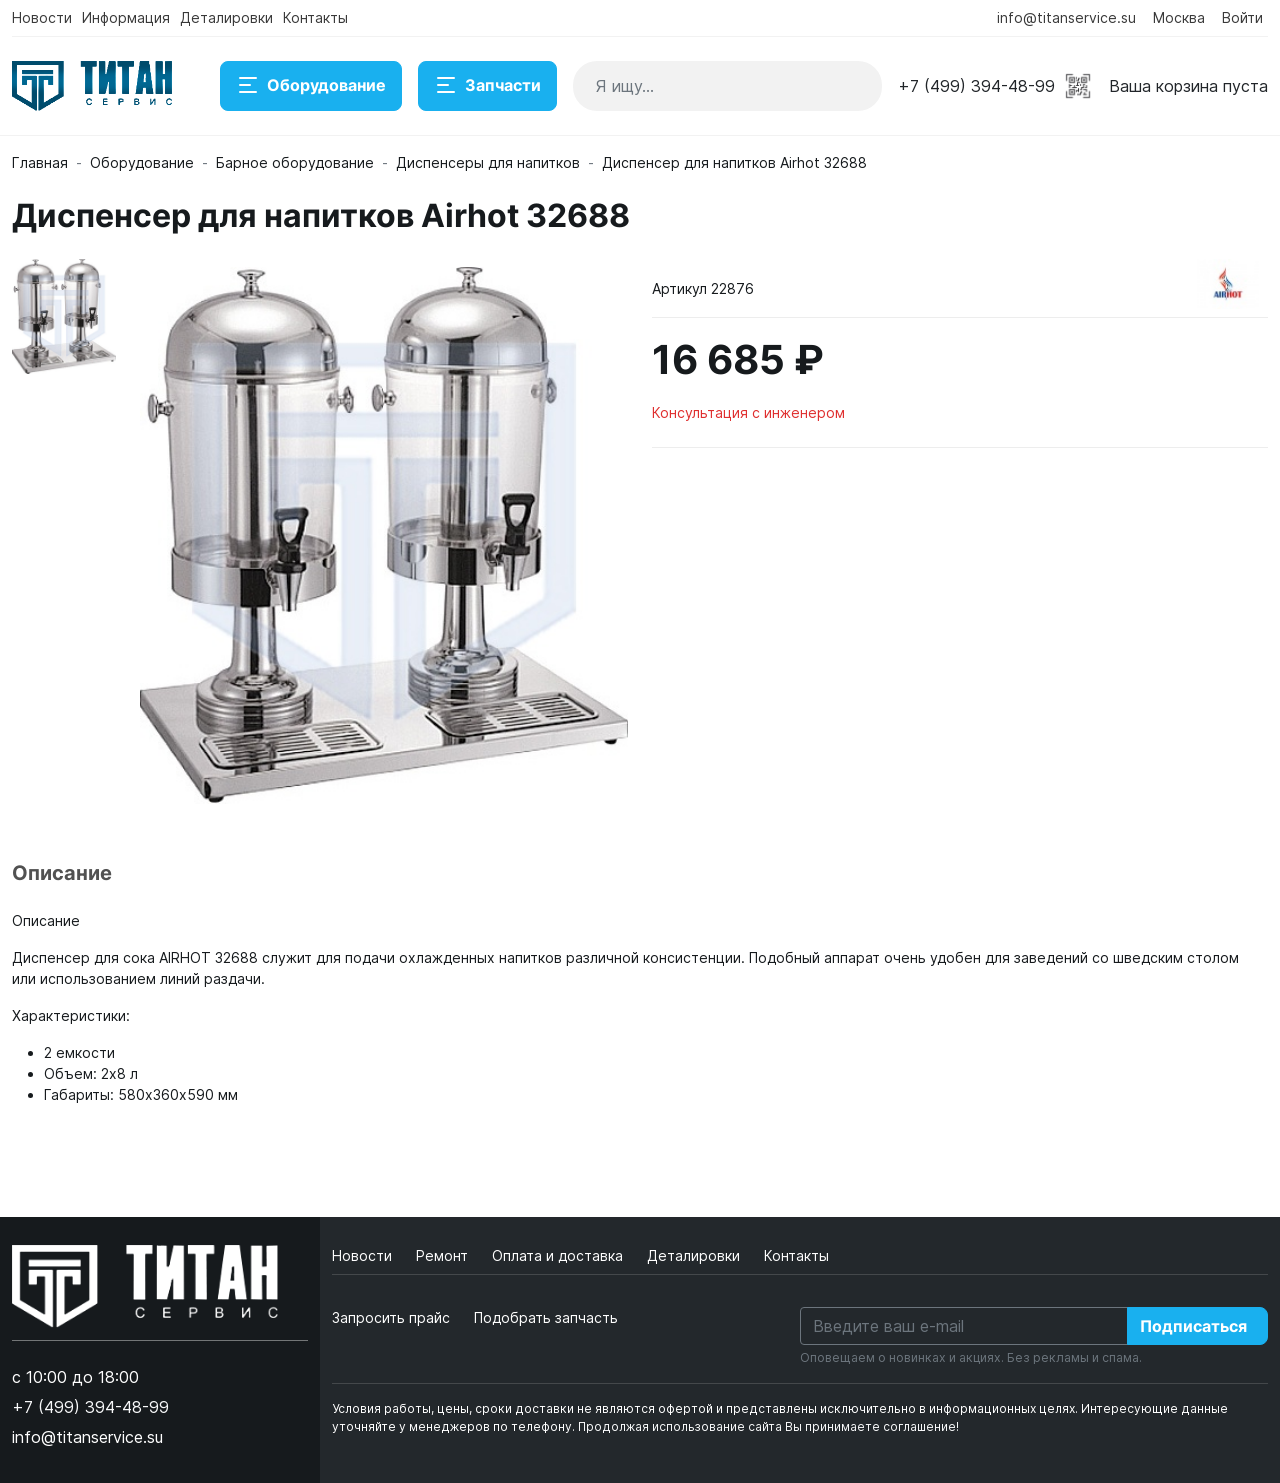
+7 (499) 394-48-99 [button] (976, 86)
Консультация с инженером (748, 412)
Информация (126, 17)
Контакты (315, 17)
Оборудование (311, 86)
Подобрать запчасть (546, 1317)
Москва (1179, 17)
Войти (1242, 17)
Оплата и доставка (559, 1255)
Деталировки (226, 17)
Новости (42, 17)
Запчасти (487, 86)
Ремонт (444, 1255)
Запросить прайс (391, 1317)
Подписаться (1193, 1326)
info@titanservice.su (1066, 17)
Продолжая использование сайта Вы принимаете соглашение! (768, 1426)
